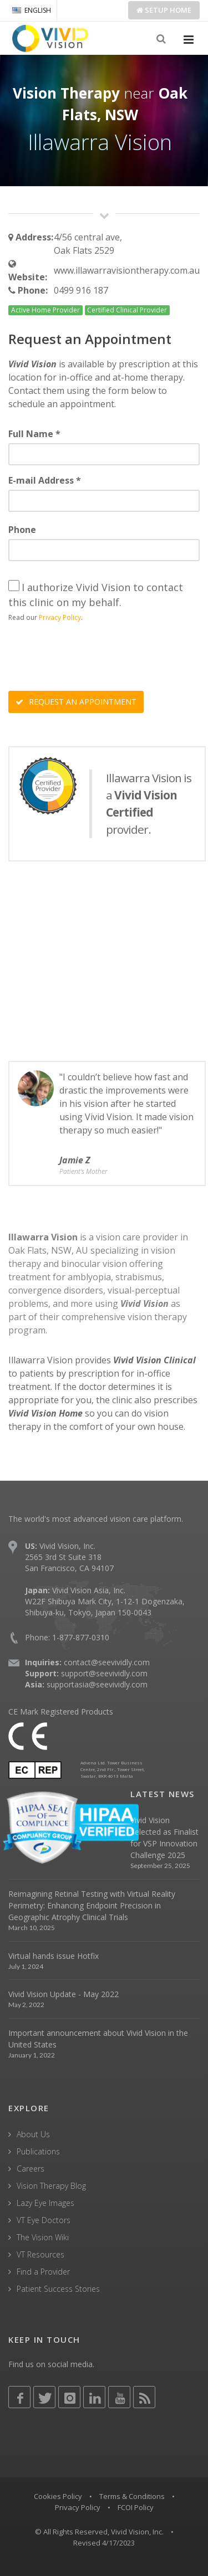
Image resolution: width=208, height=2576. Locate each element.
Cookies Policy (58, 2496)
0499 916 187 (81, 290)
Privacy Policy (60, 617)
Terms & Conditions (132, 2496)
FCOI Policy (136, 2507)
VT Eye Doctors (43, 2220)
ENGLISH (31, 10)
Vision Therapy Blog (51, 2185)
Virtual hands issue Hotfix (53, 1956)
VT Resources (40, 2254)
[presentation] (92, 658)
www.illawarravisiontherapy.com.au (127, 270)
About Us (33, 2134)
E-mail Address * (44, 480)
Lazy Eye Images (45, 2203)
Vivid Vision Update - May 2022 (63, 1994)
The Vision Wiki (43, 2237)
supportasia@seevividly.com (97, 1684)
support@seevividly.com (104, 1673)
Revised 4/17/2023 (104, 2543)
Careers (30, 2168)
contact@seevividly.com (107, 1662)
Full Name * (34, 434)
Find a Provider (43, 2271)
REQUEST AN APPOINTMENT (76, 701)
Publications (38, 2151)
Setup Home (163, 10)
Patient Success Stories (58, 2288)
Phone (22, 530)
